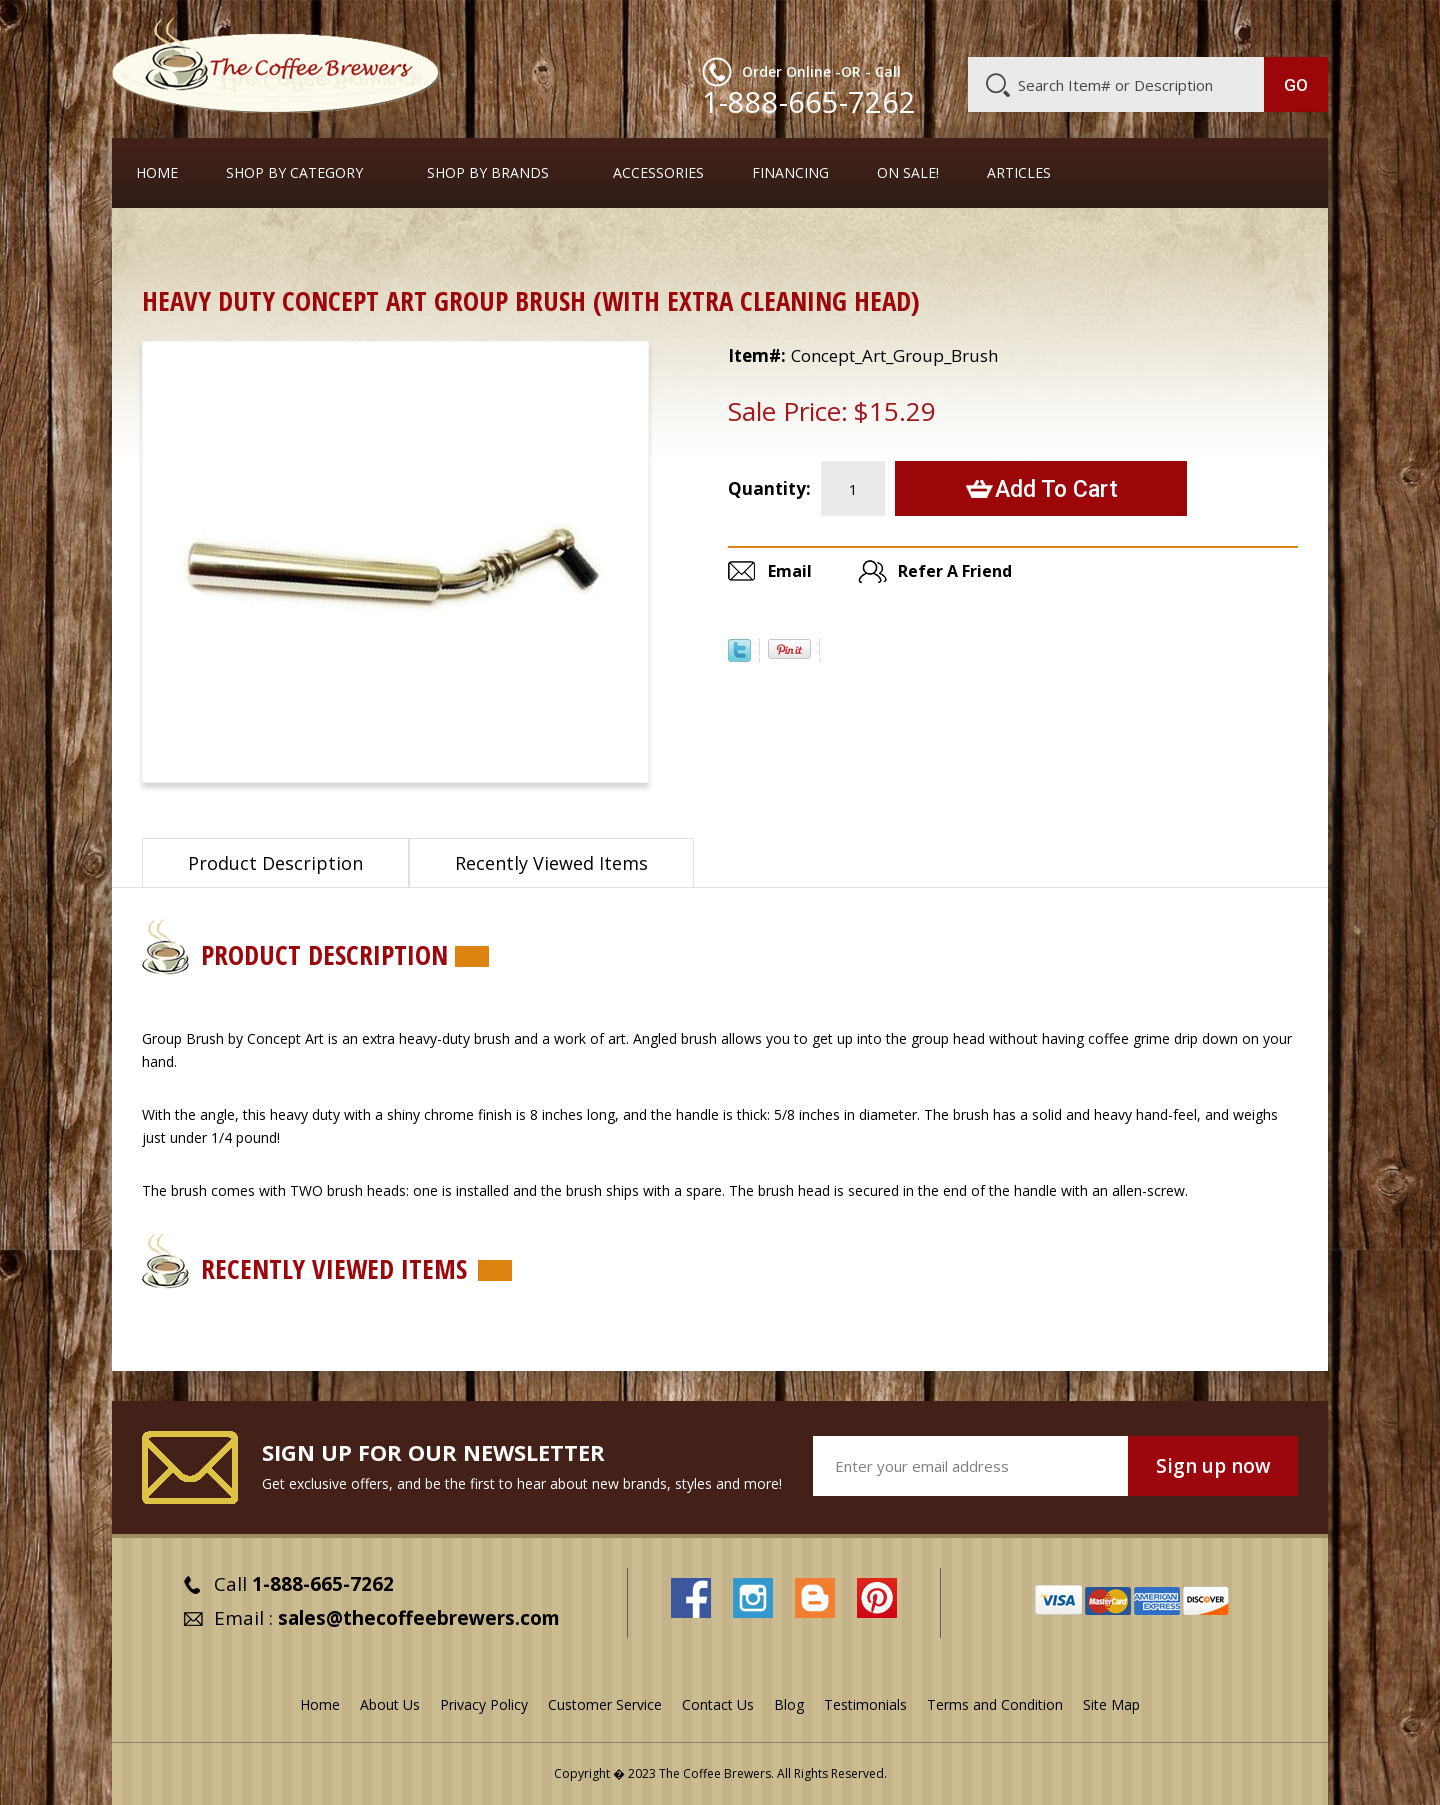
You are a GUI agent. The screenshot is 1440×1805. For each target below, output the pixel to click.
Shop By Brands (488, 173)
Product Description (275, 863)
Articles (1019, 173)
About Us (963, 27)
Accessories (658, 173)
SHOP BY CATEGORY (294, 173)
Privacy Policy (484, 1704)
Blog (1158, 27)
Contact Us (718, 1704)
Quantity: (769, 488)
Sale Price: (788, 411)
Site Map (1111, 1704)
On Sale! (908, 173)
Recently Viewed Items (551, 863)
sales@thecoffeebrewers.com (419, 1618)
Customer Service (1068, 27)
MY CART (1289, 25)
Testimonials (865, 1704)
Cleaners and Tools (272, 244)
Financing (790, 173)
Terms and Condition (995, 1704)
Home (157, 173)
